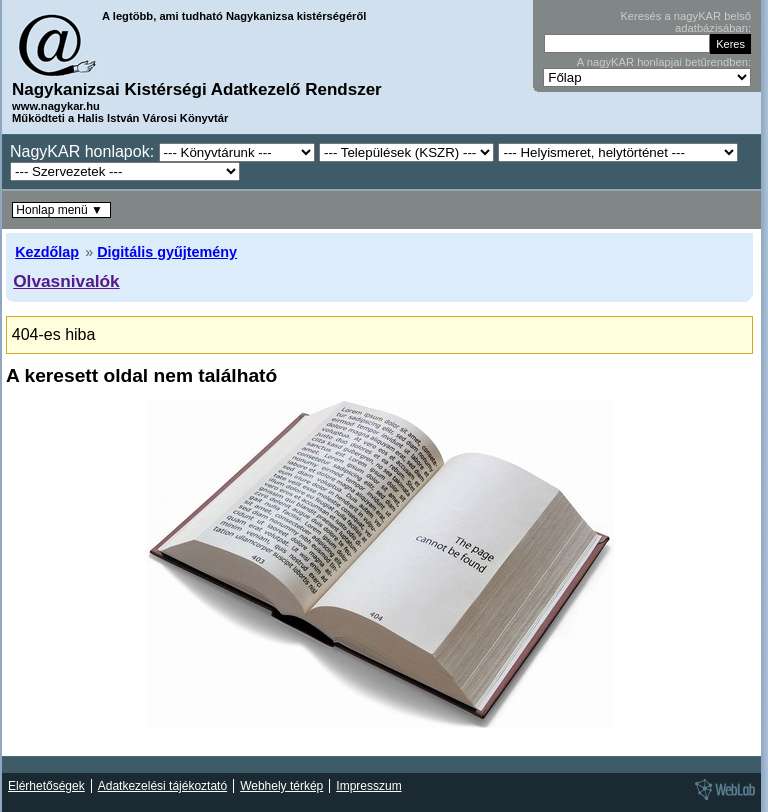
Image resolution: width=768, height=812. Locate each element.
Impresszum (368, 786)
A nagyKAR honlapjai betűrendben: (664, 62)
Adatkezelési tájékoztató (162, 786)
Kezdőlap (47, 252)
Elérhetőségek (46, 786)
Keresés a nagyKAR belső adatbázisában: (685, 22)
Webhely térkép (281, 786)
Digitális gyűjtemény (167, 252)
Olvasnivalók (66, 281)
